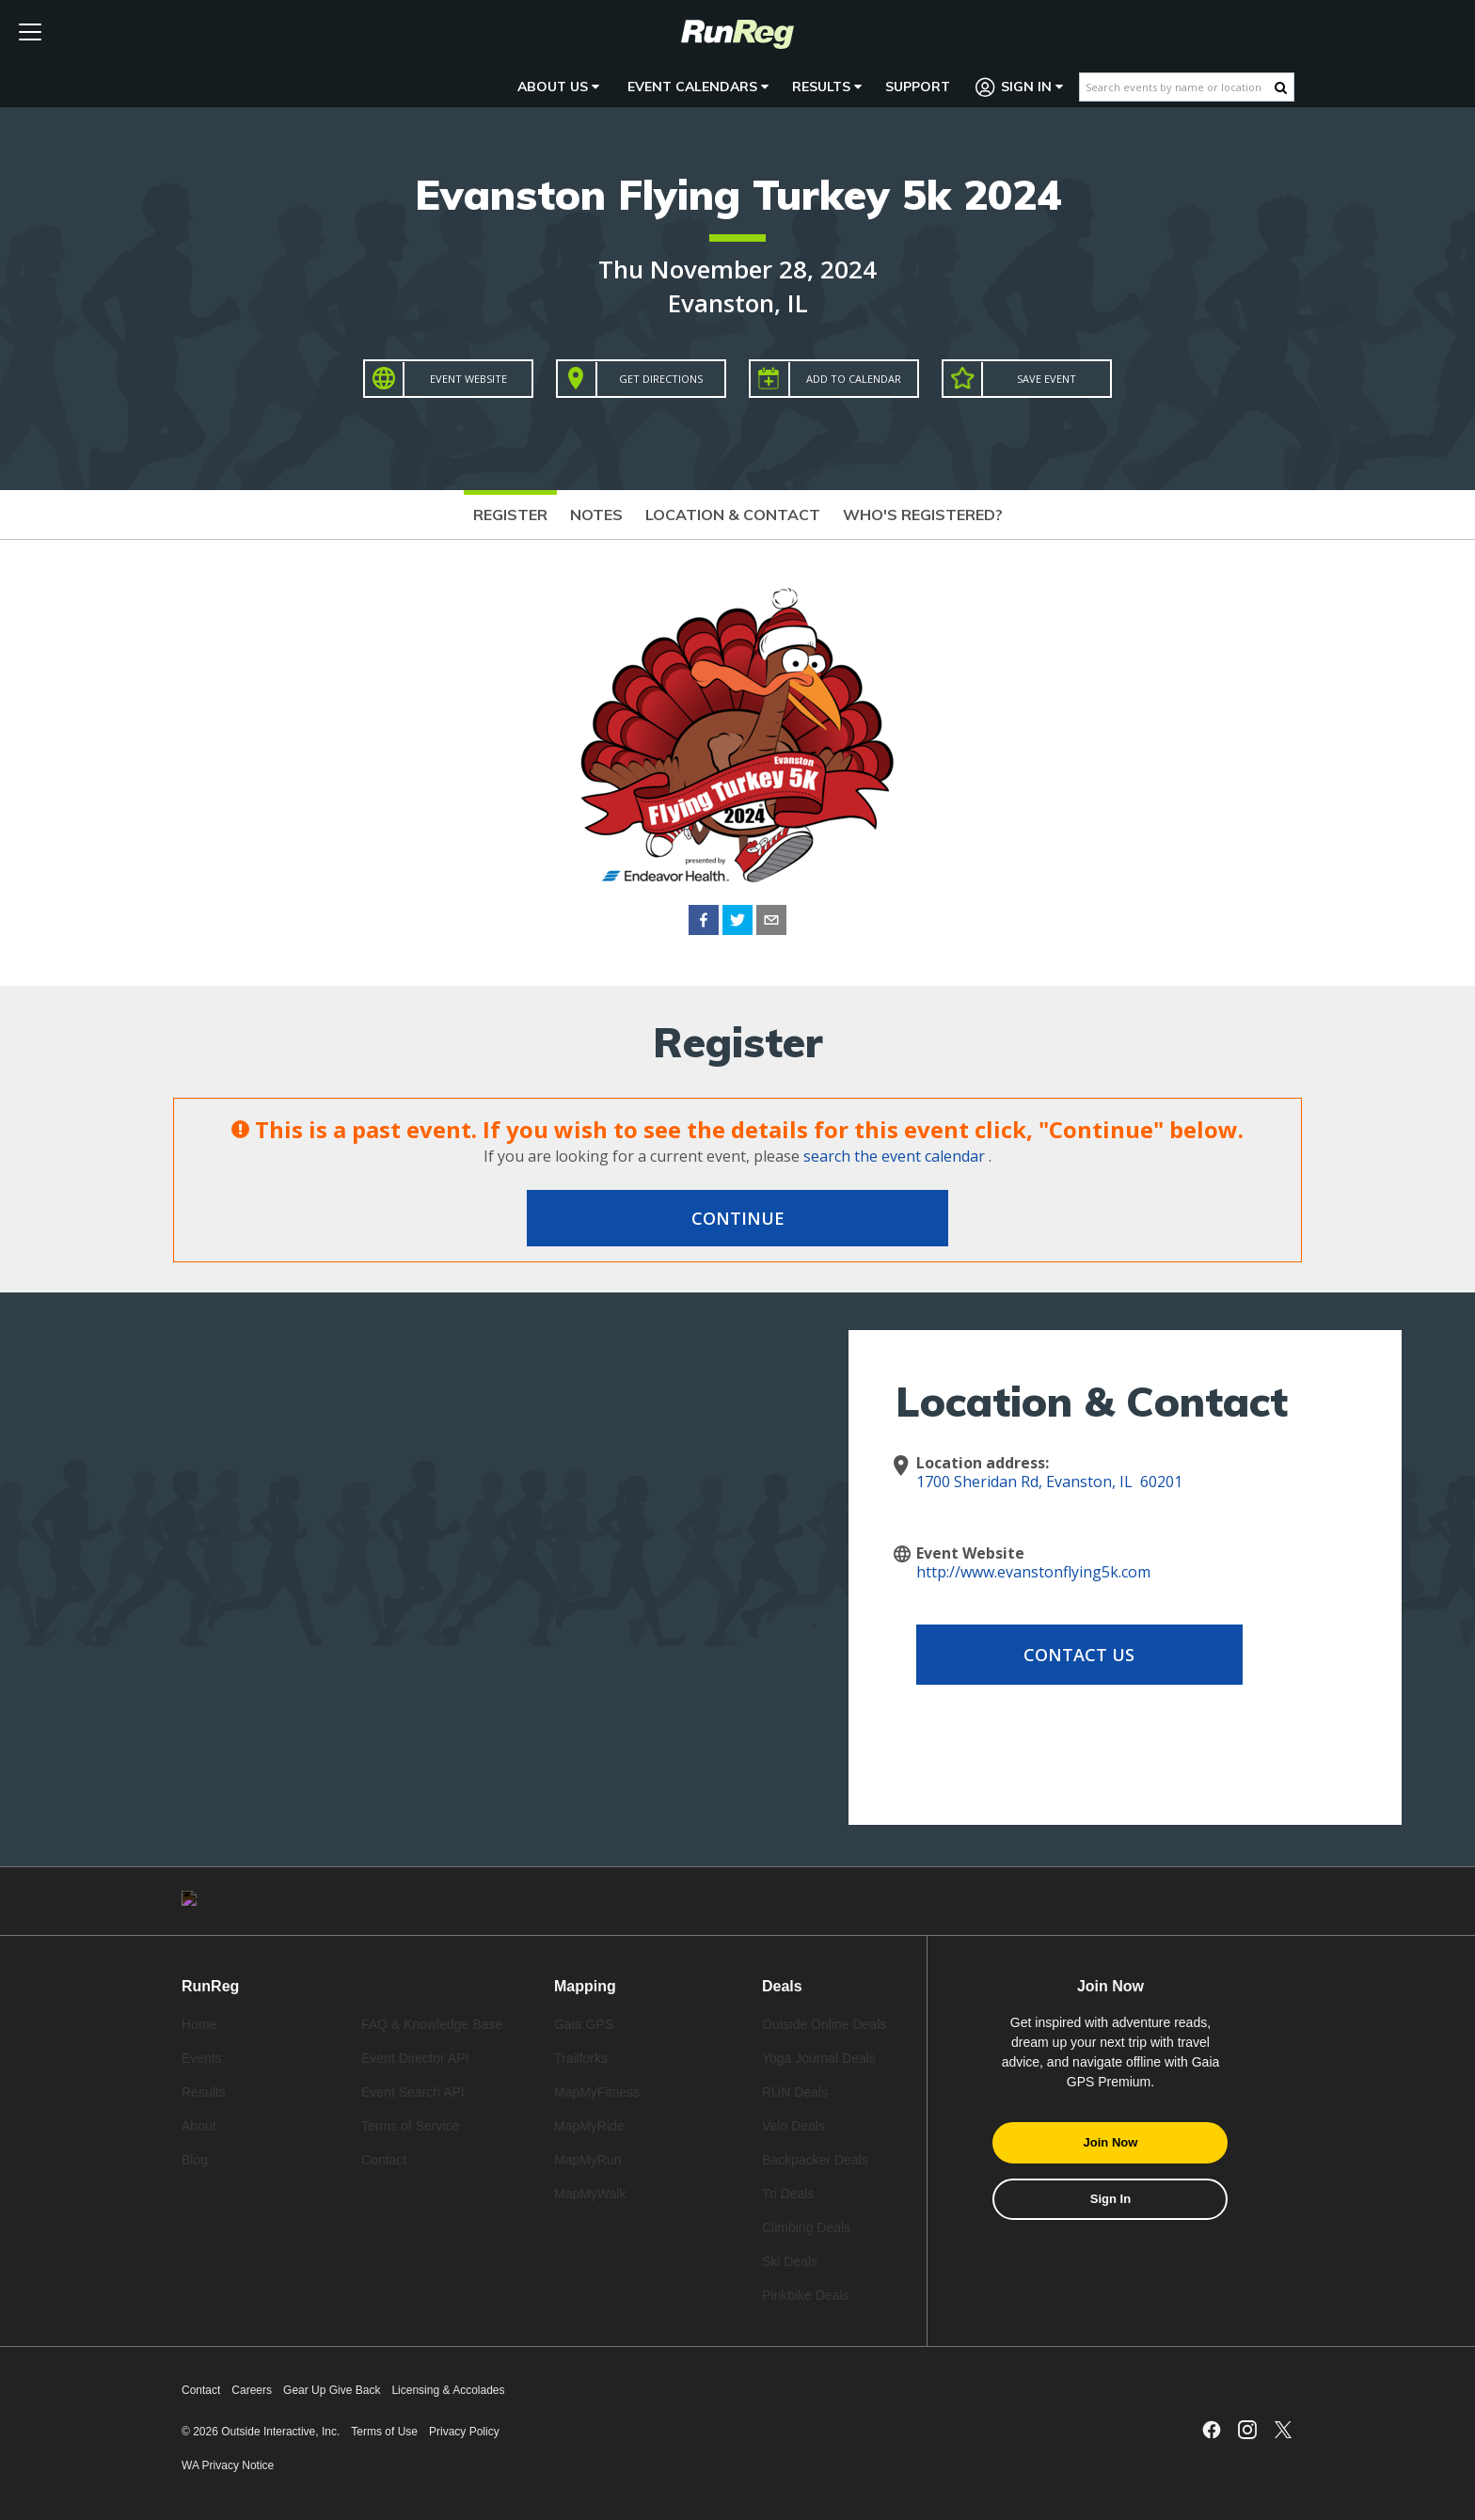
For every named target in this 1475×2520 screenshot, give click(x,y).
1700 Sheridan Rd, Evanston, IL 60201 (1049, 1481)
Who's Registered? (923, 514)
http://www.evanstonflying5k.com (1033, 1571)
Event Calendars (698, 86)
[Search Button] (1281, 87)
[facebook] (704, 923)
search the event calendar (894, 1156)
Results (827, 86)
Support (917, 86)
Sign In (1020, 87)
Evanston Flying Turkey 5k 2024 (738, 194)
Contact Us (1066, 1654)
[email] (771, 923)
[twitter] (737, 923)
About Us (558, 86)
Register (510, 514)
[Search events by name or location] (1177, 87)
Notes (596, 514)
